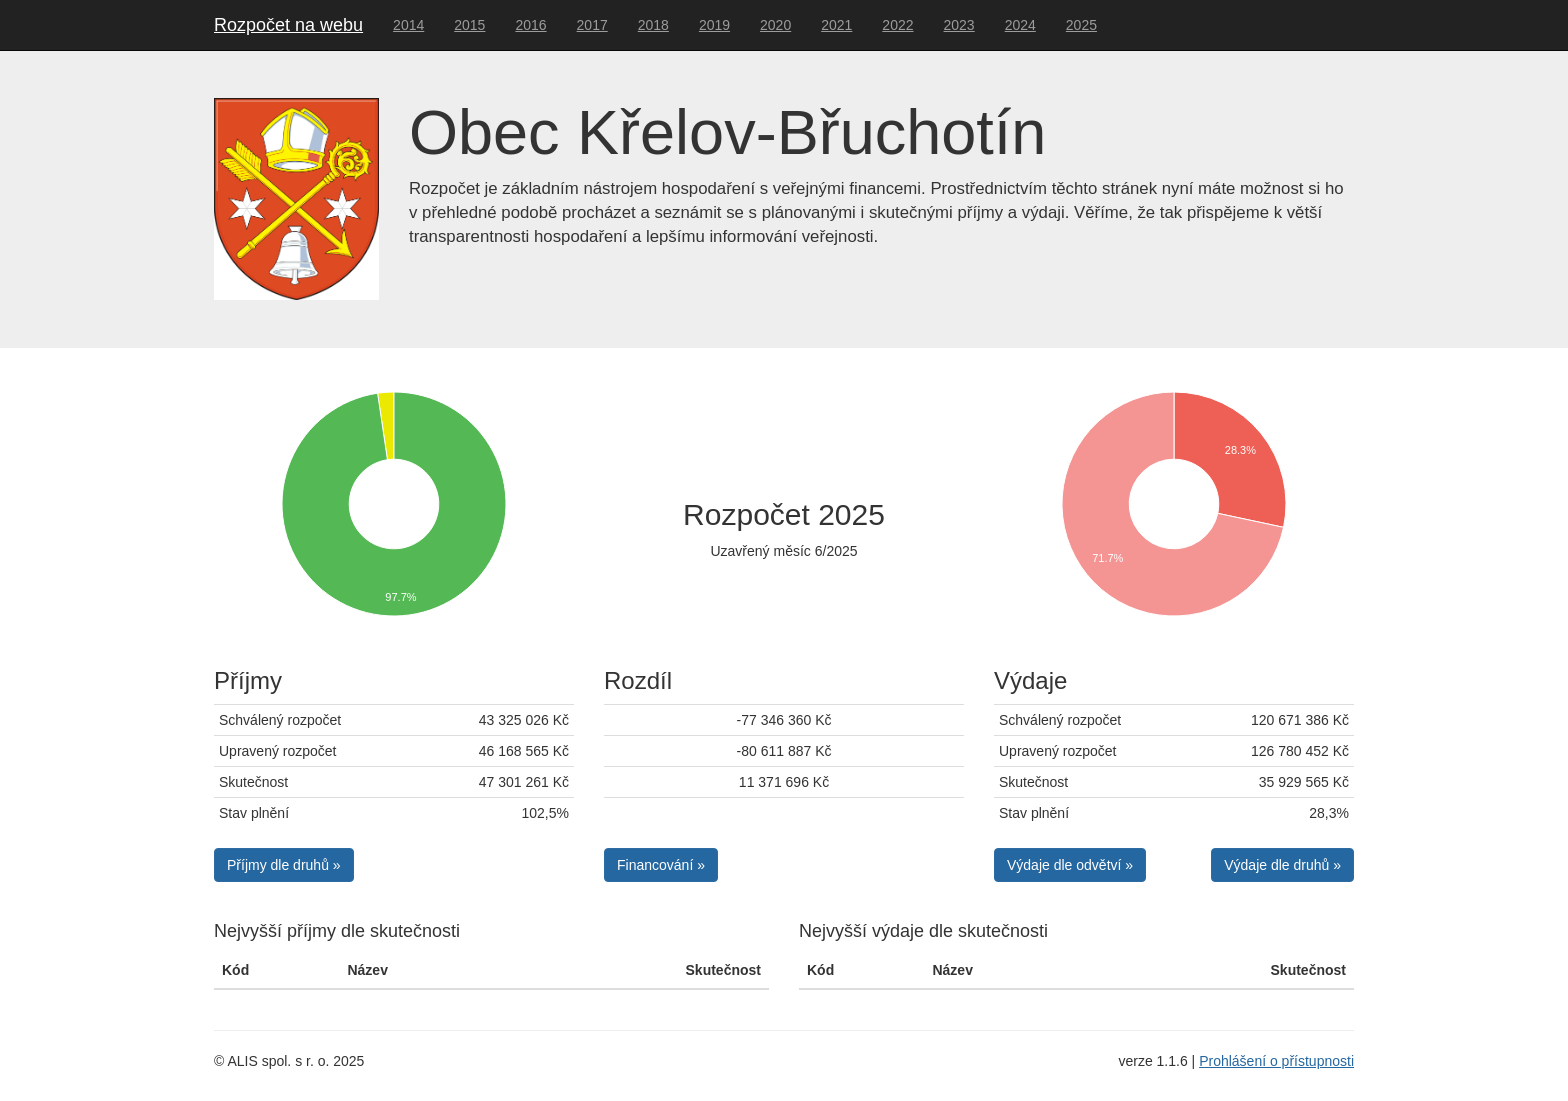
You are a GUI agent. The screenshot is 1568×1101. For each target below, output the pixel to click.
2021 (836, 25)
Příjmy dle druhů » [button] (284, 865)
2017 (592, 25)
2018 (653, 25)
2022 (897, 25)
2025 (1081, 25)
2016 (530, 25)
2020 (775, 25)
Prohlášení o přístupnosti (1276, 1061)
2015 (469, 25)
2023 (959, 25)
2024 (1020, 25)
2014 (408, 25)
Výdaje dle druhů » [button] (1282, 865)
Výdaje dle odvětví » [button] (1070, 865)
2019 (714, 25)
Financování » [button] (661, 865)
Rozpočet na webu (288, 25)
